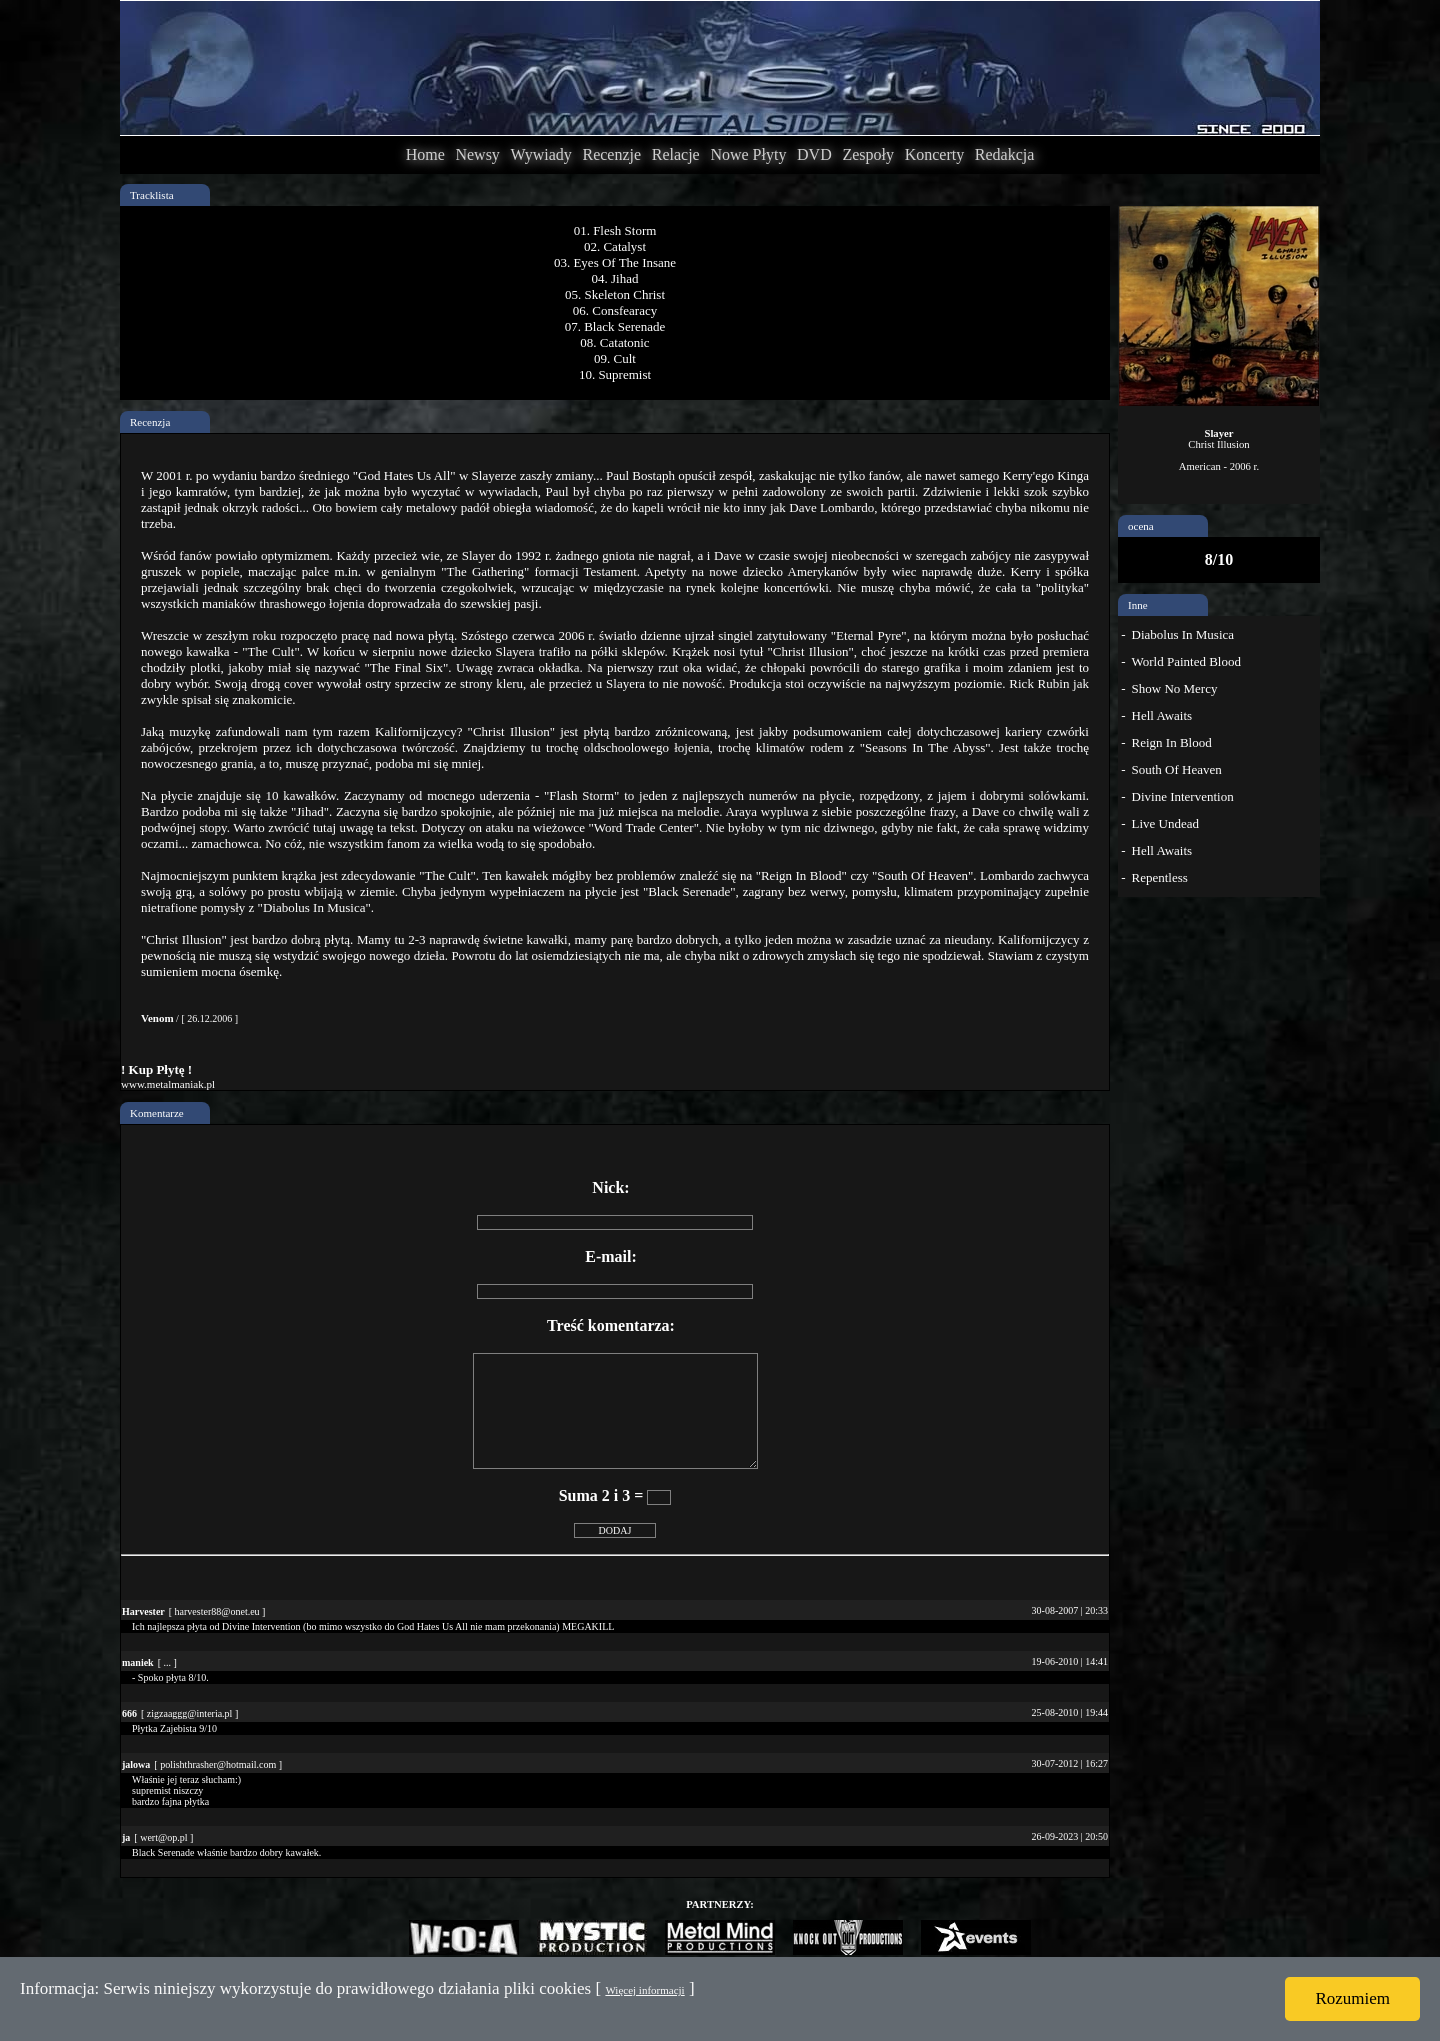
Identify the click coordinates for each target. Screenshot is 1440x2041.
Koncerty (935, 154)
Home (425, 154)
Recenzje (611, 154)
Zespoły (868, 154)
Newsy (477, 154)
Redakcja (1005, 154)
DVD (814, 154)
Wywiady (541, 154)
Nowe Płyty (748, 154)
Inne (1138, 605)
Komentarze (157, 1113)
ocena (1141, 526)
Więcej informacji (644, 1990)
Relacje (676, 154)
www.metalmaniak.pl (168, 1084)
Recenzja (150, 422)
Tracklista (152, 195)
